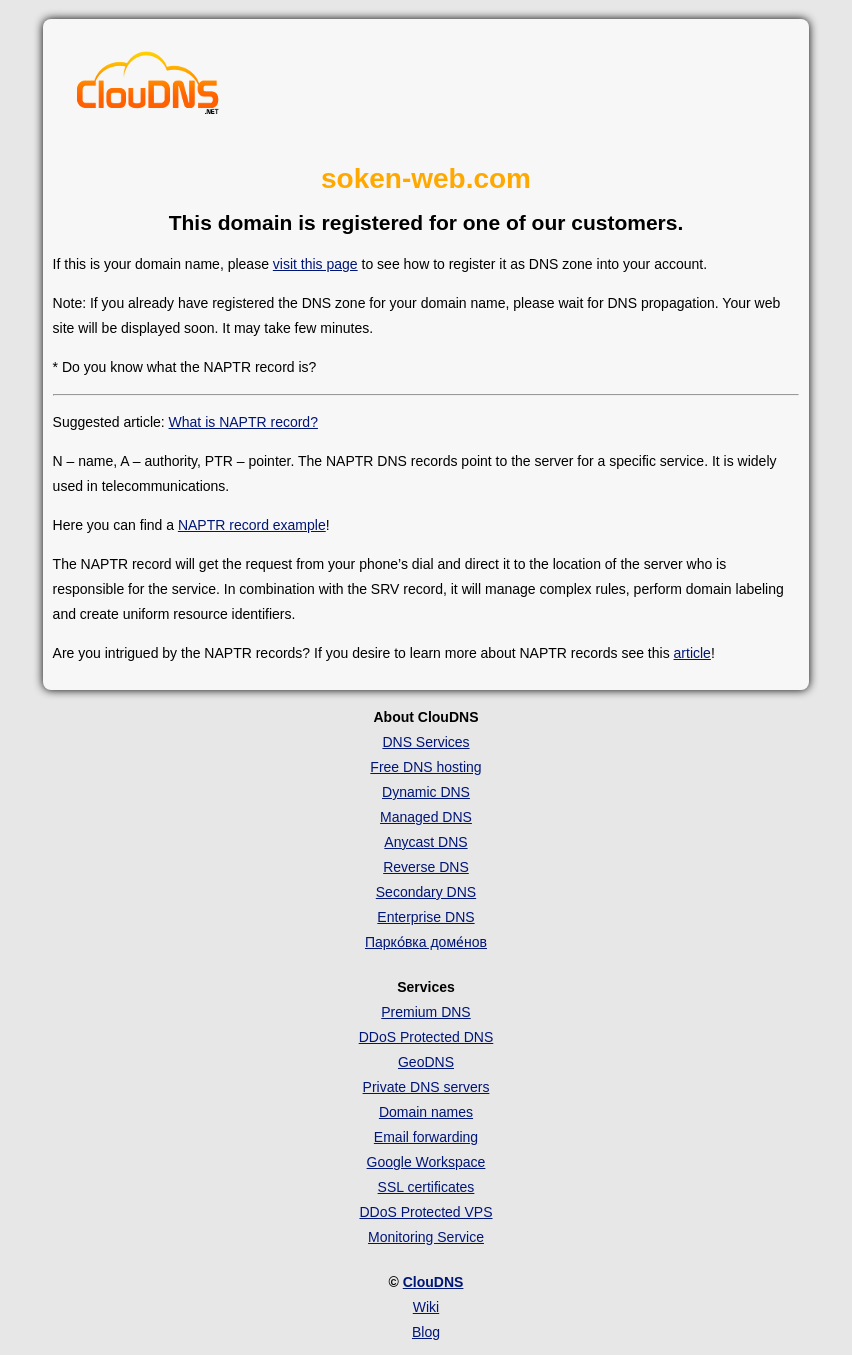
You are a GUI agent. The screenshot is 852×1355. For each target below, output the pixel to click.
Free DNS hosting (425, 767)
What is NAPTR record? (243, 422)
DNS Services (425, 742)
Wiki (426, 1307)
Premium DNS (425, 1012)
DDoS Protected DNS (426, 1037)
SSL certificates (426, 1187)
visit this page (315, 264)
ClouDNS (433, 1282)
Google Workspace (426, 1162)
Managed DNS (426, 817)
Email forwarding (426, 1137)
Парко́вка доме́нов (426, 942)
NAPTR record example (252, 525)
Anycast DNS (425, 842)
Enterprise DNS (425, 917)
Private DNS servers (426, 1087)
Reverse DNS (426, 867)
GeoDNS (426, 1062)
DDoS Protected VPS (425, 1212)
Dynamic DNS (426, 792)
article (692, 653)
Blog (426, 1332)
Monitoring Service (426, 1237)
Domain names (426, 1112)
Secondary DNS (426, 892)
